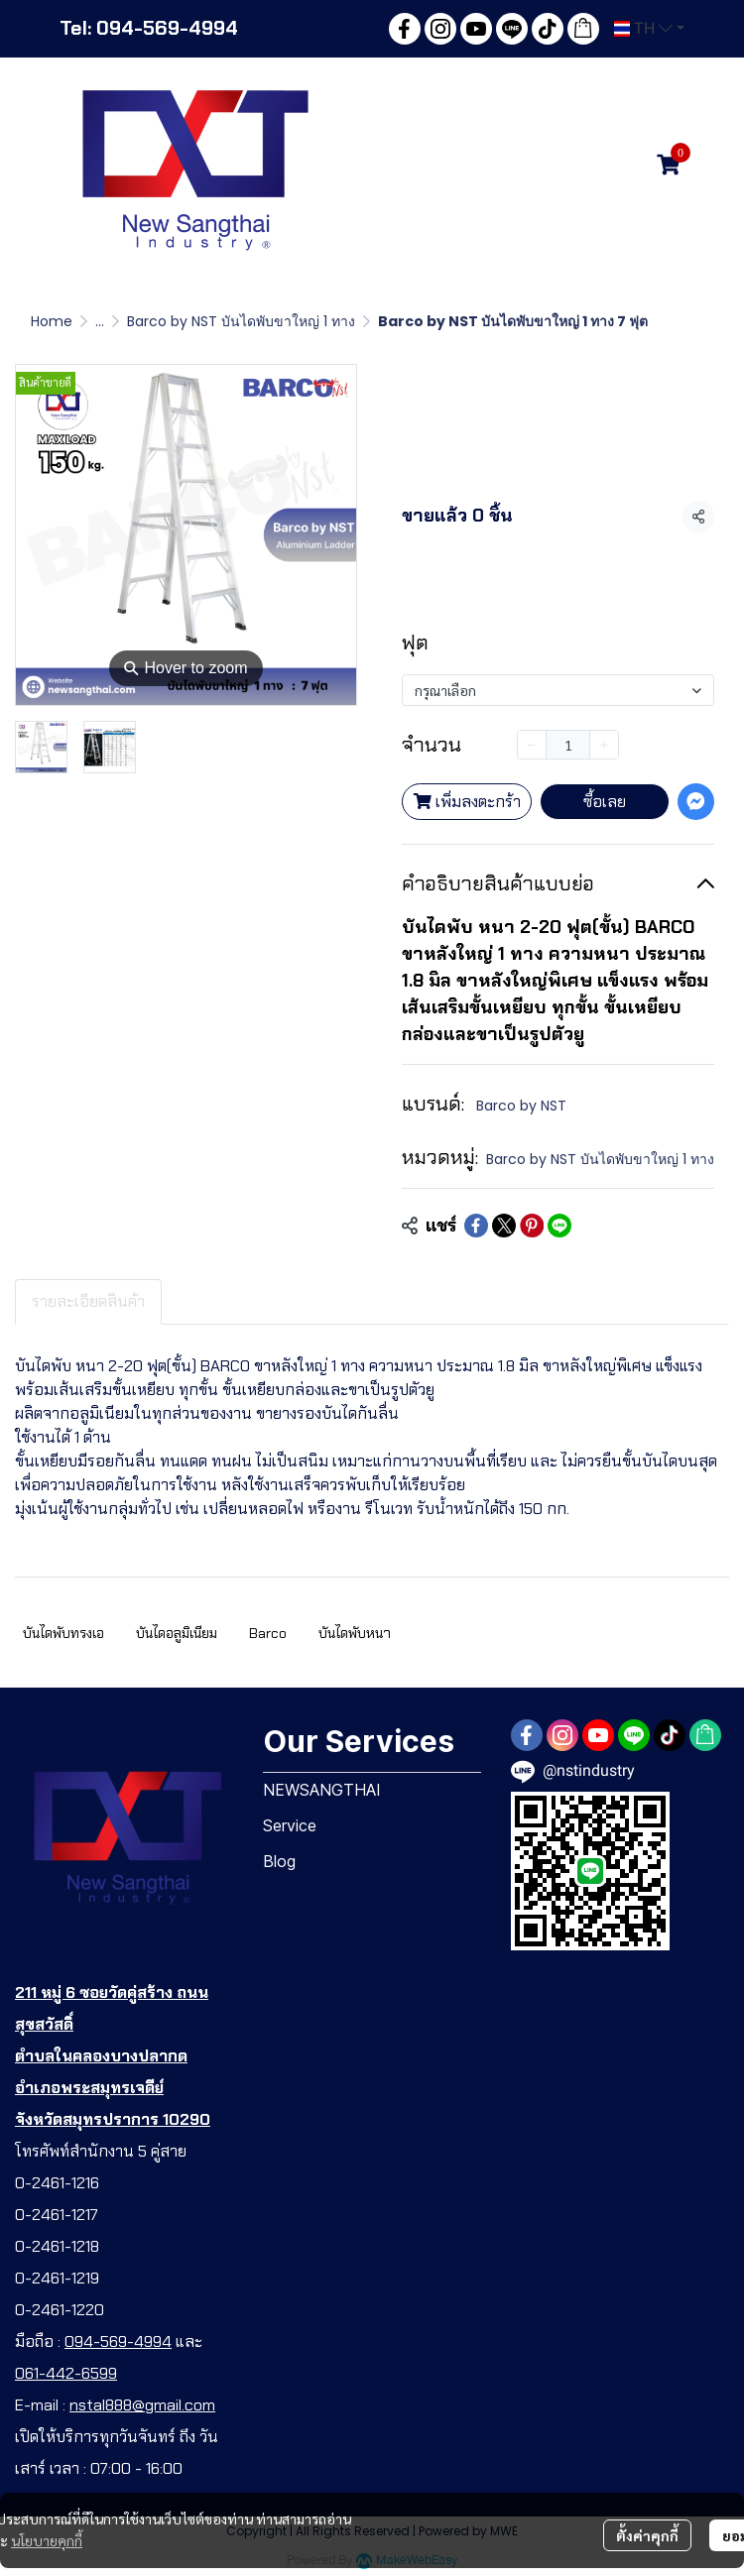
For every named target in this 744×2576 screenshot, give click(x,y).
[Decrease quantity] (532, 745)
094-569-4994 (118, 2341)
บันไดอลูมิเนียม (176, 1633)
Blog (279, 1861)
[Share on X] (504, 1225)
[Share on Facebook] (476, 1225)
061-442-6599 (66, 2373)
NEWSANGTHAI (322, 1790)
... (99, 321)
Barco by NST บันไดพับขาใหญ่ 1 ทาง (241, 321)
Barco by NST (521, 1105)
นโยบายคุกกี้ (46, 2540)
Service (289, 1825)
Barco (268, 1633)
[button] (649, 29)
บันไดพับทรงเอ (63, 1633)
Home (51, 321)
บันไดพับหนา (354, 1633)
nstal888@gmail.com (142, 2405)
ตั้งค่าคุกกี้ (647, 2535)
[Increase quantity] (604, 745)
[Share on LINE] (559, 1225)
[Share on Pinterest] (532, 1225)
